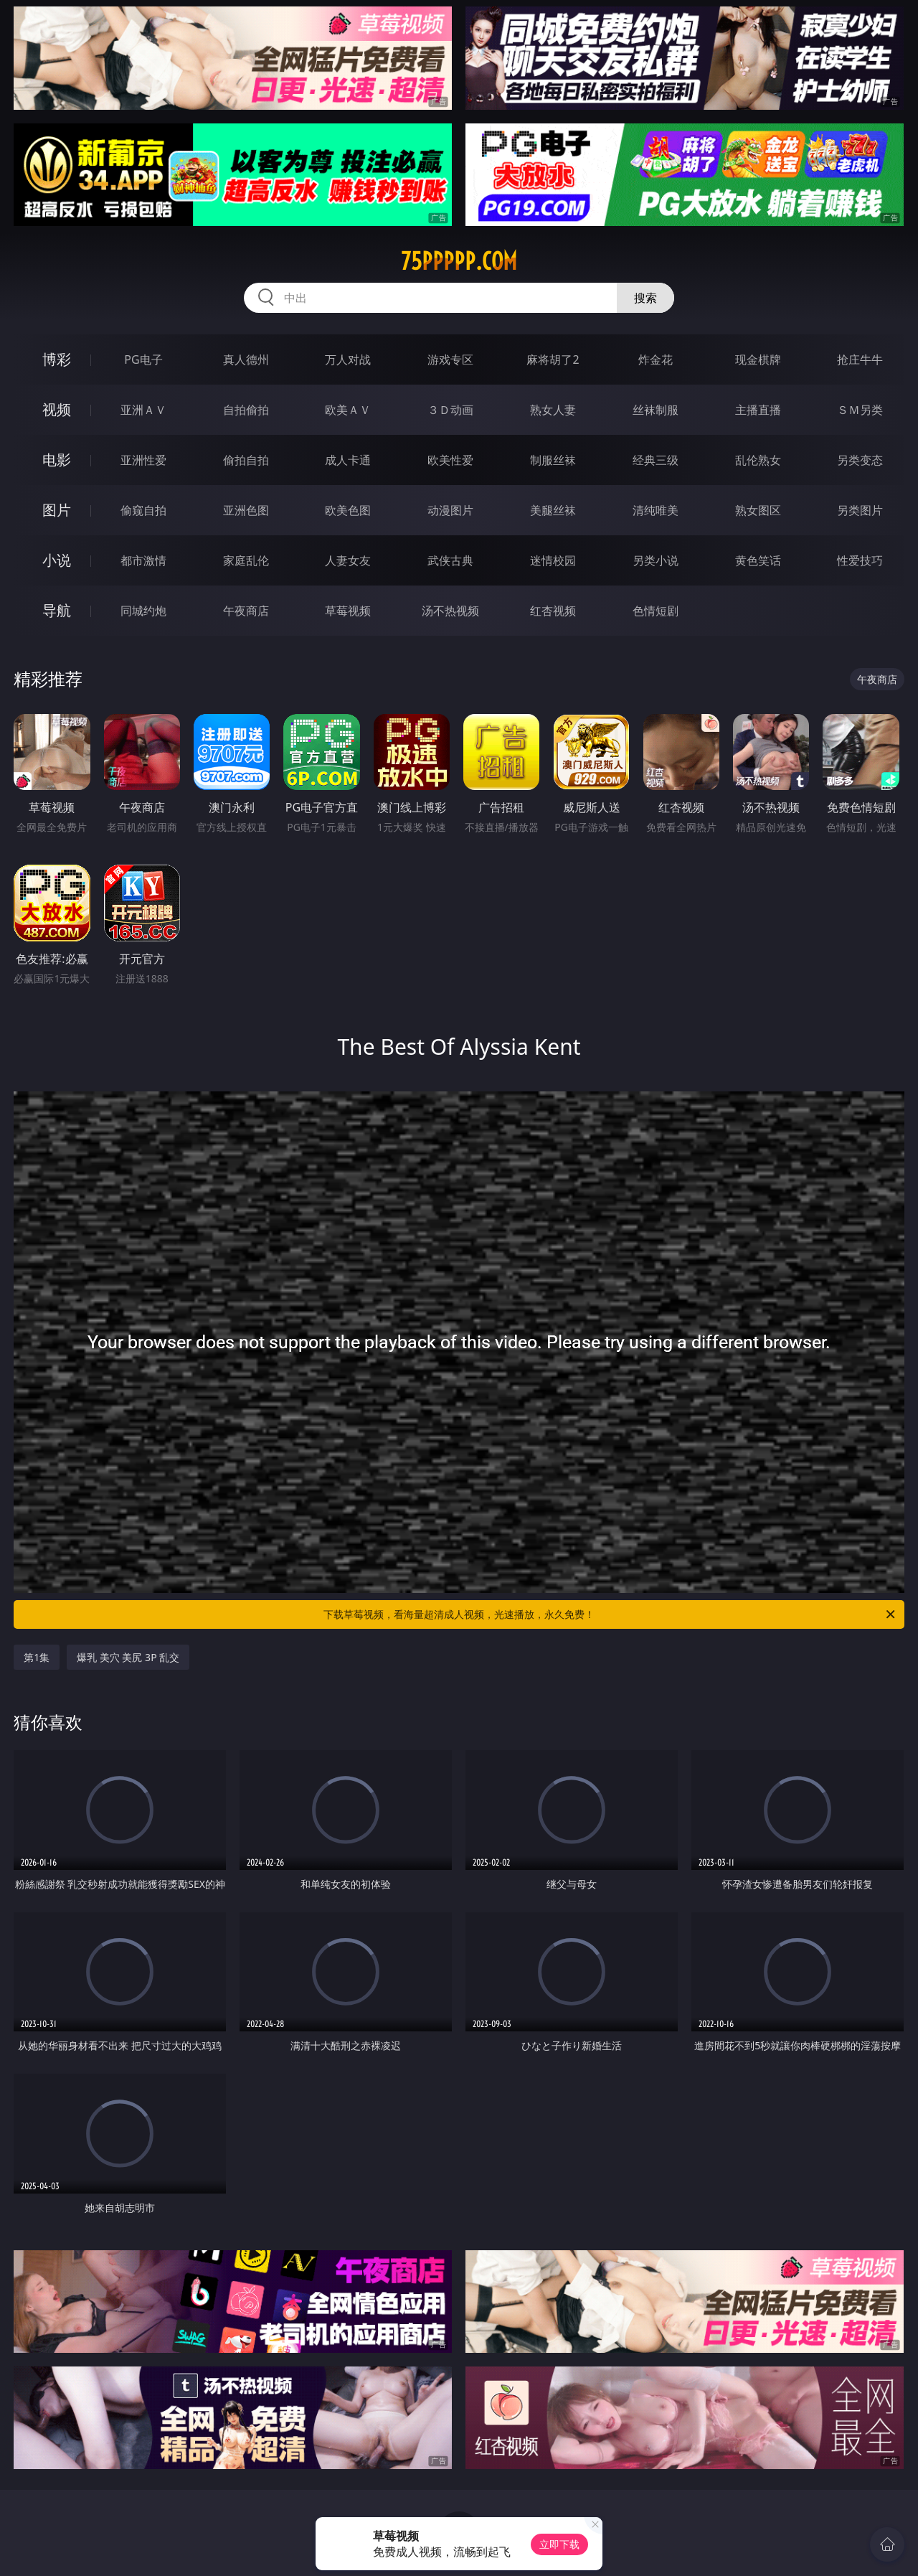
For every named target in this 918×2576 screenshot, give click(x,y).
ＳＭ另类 (860, 410)
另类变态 (860, 460)
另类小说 (655, 560)
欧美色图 (348, 510)
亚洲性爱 (143, 460)
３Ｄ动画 (450, 410)
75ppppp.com (459, 261)
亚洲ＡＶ (143, 410)
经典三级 (655, 460)
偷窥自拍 (143, 510)
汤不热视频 (450, 611)
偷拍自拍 (246, 460)
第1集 (36, 1657)
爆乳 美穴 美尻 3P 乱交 (128, 1657)
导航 (56, 610)
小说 (56, 560)
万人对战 (348, 359)
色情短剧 (655, 611)
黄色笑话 (758, 560)
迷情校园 (553, 560)
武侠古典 (450, 560)
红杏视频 (553, 611)
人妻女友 (348, 560)
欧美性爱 (450, 460)
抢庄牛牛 (860, 359)
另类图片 (860, 510)
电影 (56, 459)
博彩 (56, 359)
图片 (56, 510)
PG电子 (143, 359)
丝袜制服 (655, 410)
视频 (56, 409)
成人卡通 (348, 460)
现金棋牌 (758, 359)
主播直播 (758, 410)
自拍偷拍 (246, 410)
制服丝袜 (553, 460)
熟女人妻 (553, 410)
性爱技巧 (860, 560)
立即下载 (559, 2544)
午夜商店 (246, 611)
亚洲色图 (246, 510)
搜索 (645, 298)
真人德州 (246, 359)
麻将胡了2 (552, 359)
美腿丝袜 (553, 510)
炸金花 (655, 359)
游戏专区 (450, 359)
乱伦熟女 (758, 460)
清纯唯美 (655, 510)
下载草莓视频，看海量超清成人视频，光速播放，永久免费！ (610, 1614)
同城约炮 (143, 611)
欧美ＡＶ (348, 410)
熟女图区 (758, 510)
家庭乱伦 (246, 560)
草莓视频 (348, 611)
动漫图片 (450, 510)
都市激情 (143, 560)
